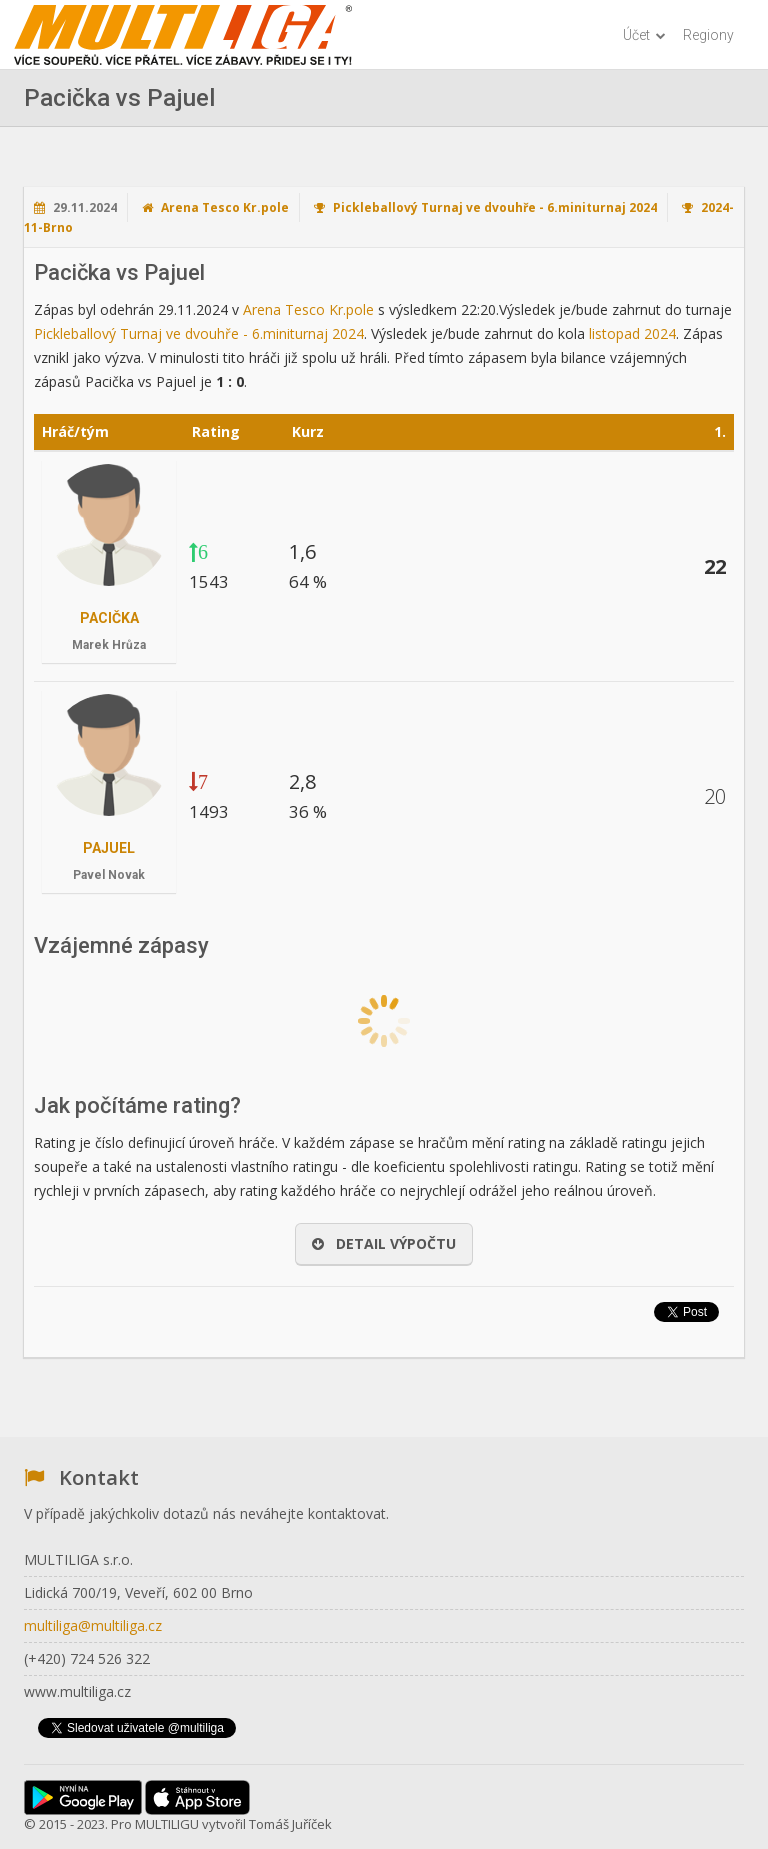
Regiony (708, 35)
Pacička (109, 618)
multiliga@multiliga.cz (93, 1625)
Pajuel (109, 848)
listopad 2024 (632, 333)
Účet (644, 35)
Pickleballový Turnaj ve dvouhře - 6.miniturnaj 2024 (495, 207)
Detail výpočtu (384, 1243)
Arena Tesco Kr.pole (225, 207)
